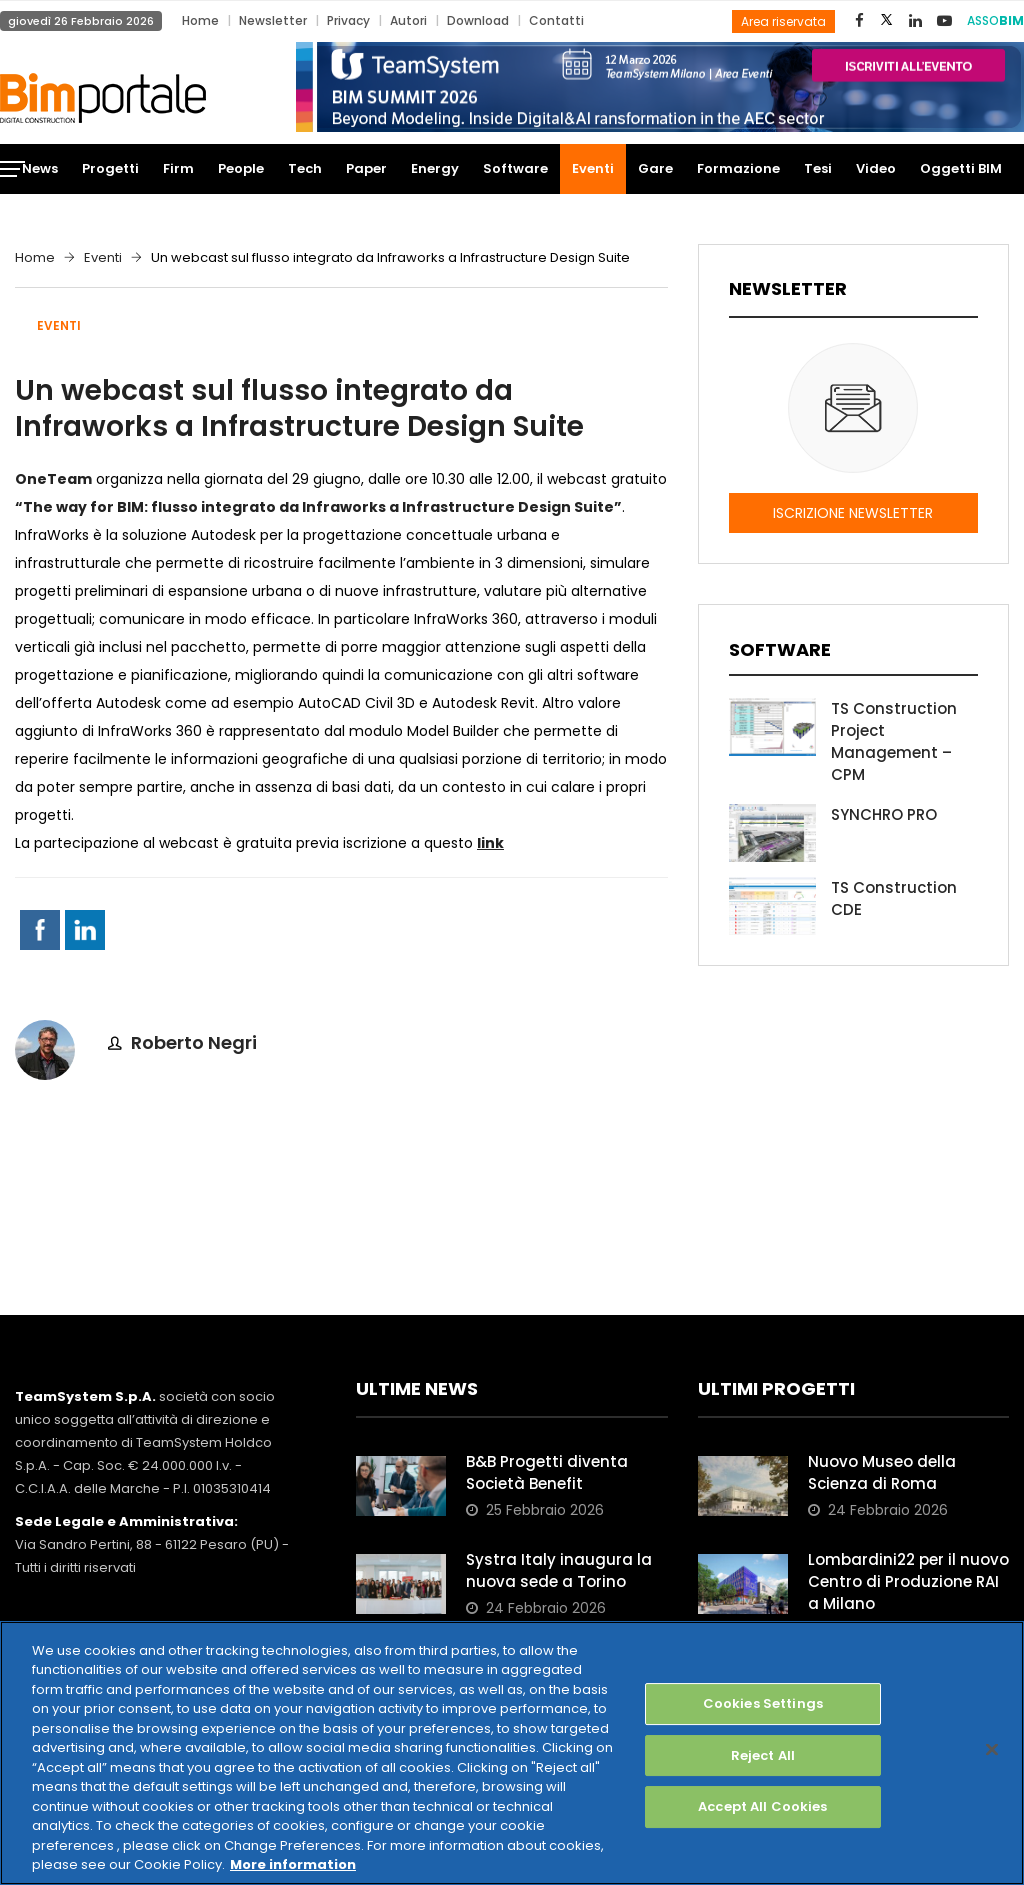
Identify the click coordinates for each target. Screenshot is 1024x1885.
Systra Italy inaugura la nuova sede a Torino (559, 1570)
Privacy (348, 20)
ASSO (995, 20)
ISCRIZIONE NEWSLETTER (853, 513)
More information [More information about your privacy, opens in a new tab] (293, 1864)
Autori (408, 20)
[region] (512, 1753)
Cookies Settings (763, 1703)
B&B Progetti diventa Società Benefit (547, 1472)
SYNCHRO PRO (884, 814)
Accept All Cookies (762, 1806)
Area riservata (783, 21)
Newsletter (273, 20)
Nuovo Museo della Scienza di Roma (882, 1472)
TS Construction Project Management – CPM (894, 741)
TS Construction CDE (894, 898)
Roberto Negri (194, 1042)
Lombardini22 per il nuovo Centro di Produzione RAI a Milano (908, 1581)
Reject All (763, 1755)
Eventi (103, 257)
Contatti (556, 20)
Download (478, 20)
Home (200, 20)
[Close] (992, 1749)
